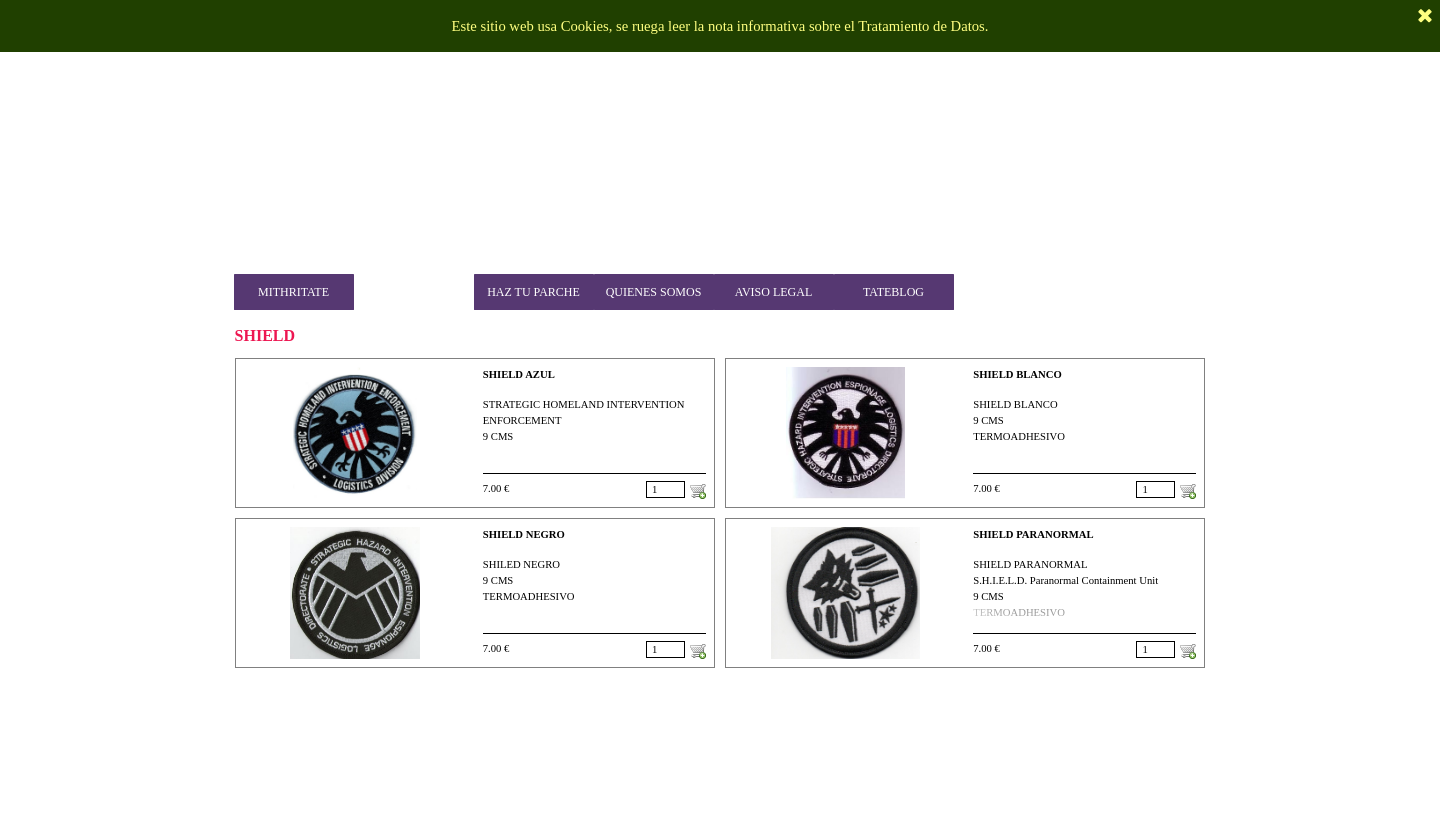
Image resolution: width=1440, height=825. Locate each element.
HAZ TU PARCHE (533, 292)
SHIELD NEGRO (524, 534)
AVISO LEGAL (773, 292)
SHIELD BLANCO (1017, 374)
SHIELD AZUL (519, 374)
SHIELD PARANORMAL (1033, 534)
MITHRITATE (293, 292)
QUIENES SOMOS (654, 292)
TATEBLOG (893, 292)
